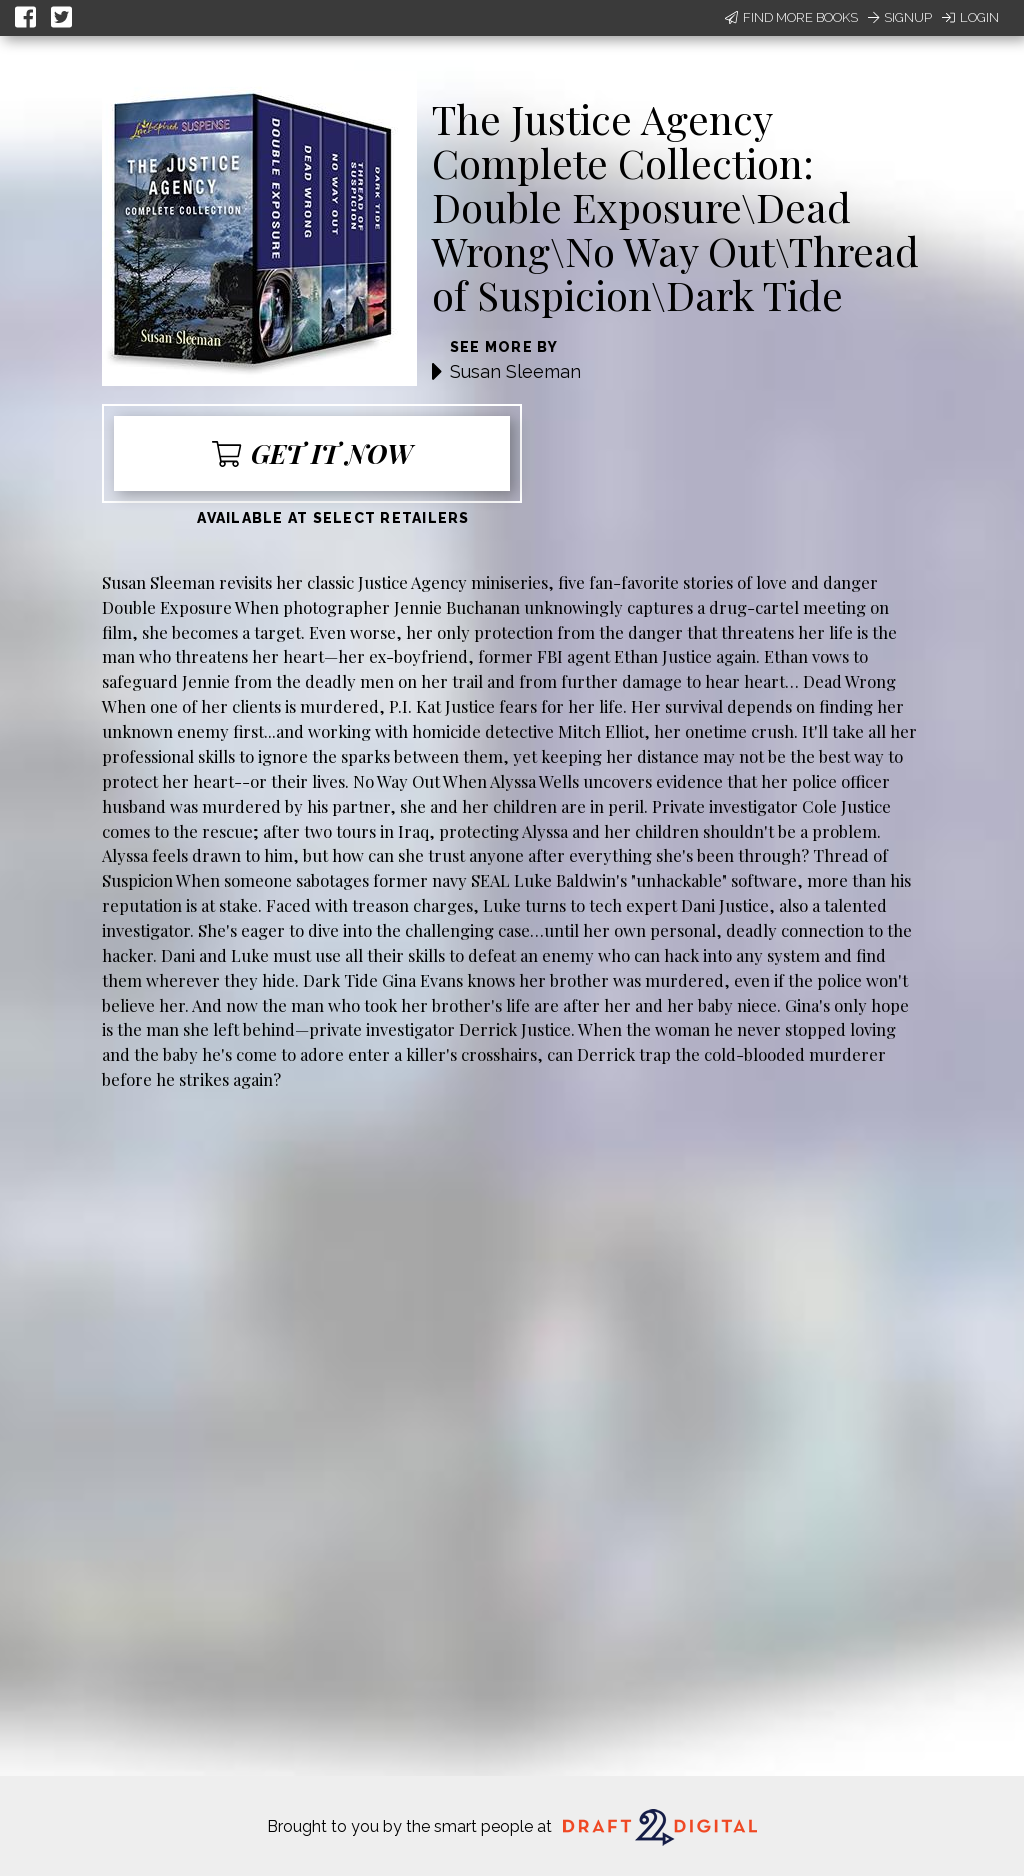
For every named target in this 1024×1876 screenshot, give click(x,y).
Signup (900, 17)
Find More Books (791, 17)
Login (970, 17)
